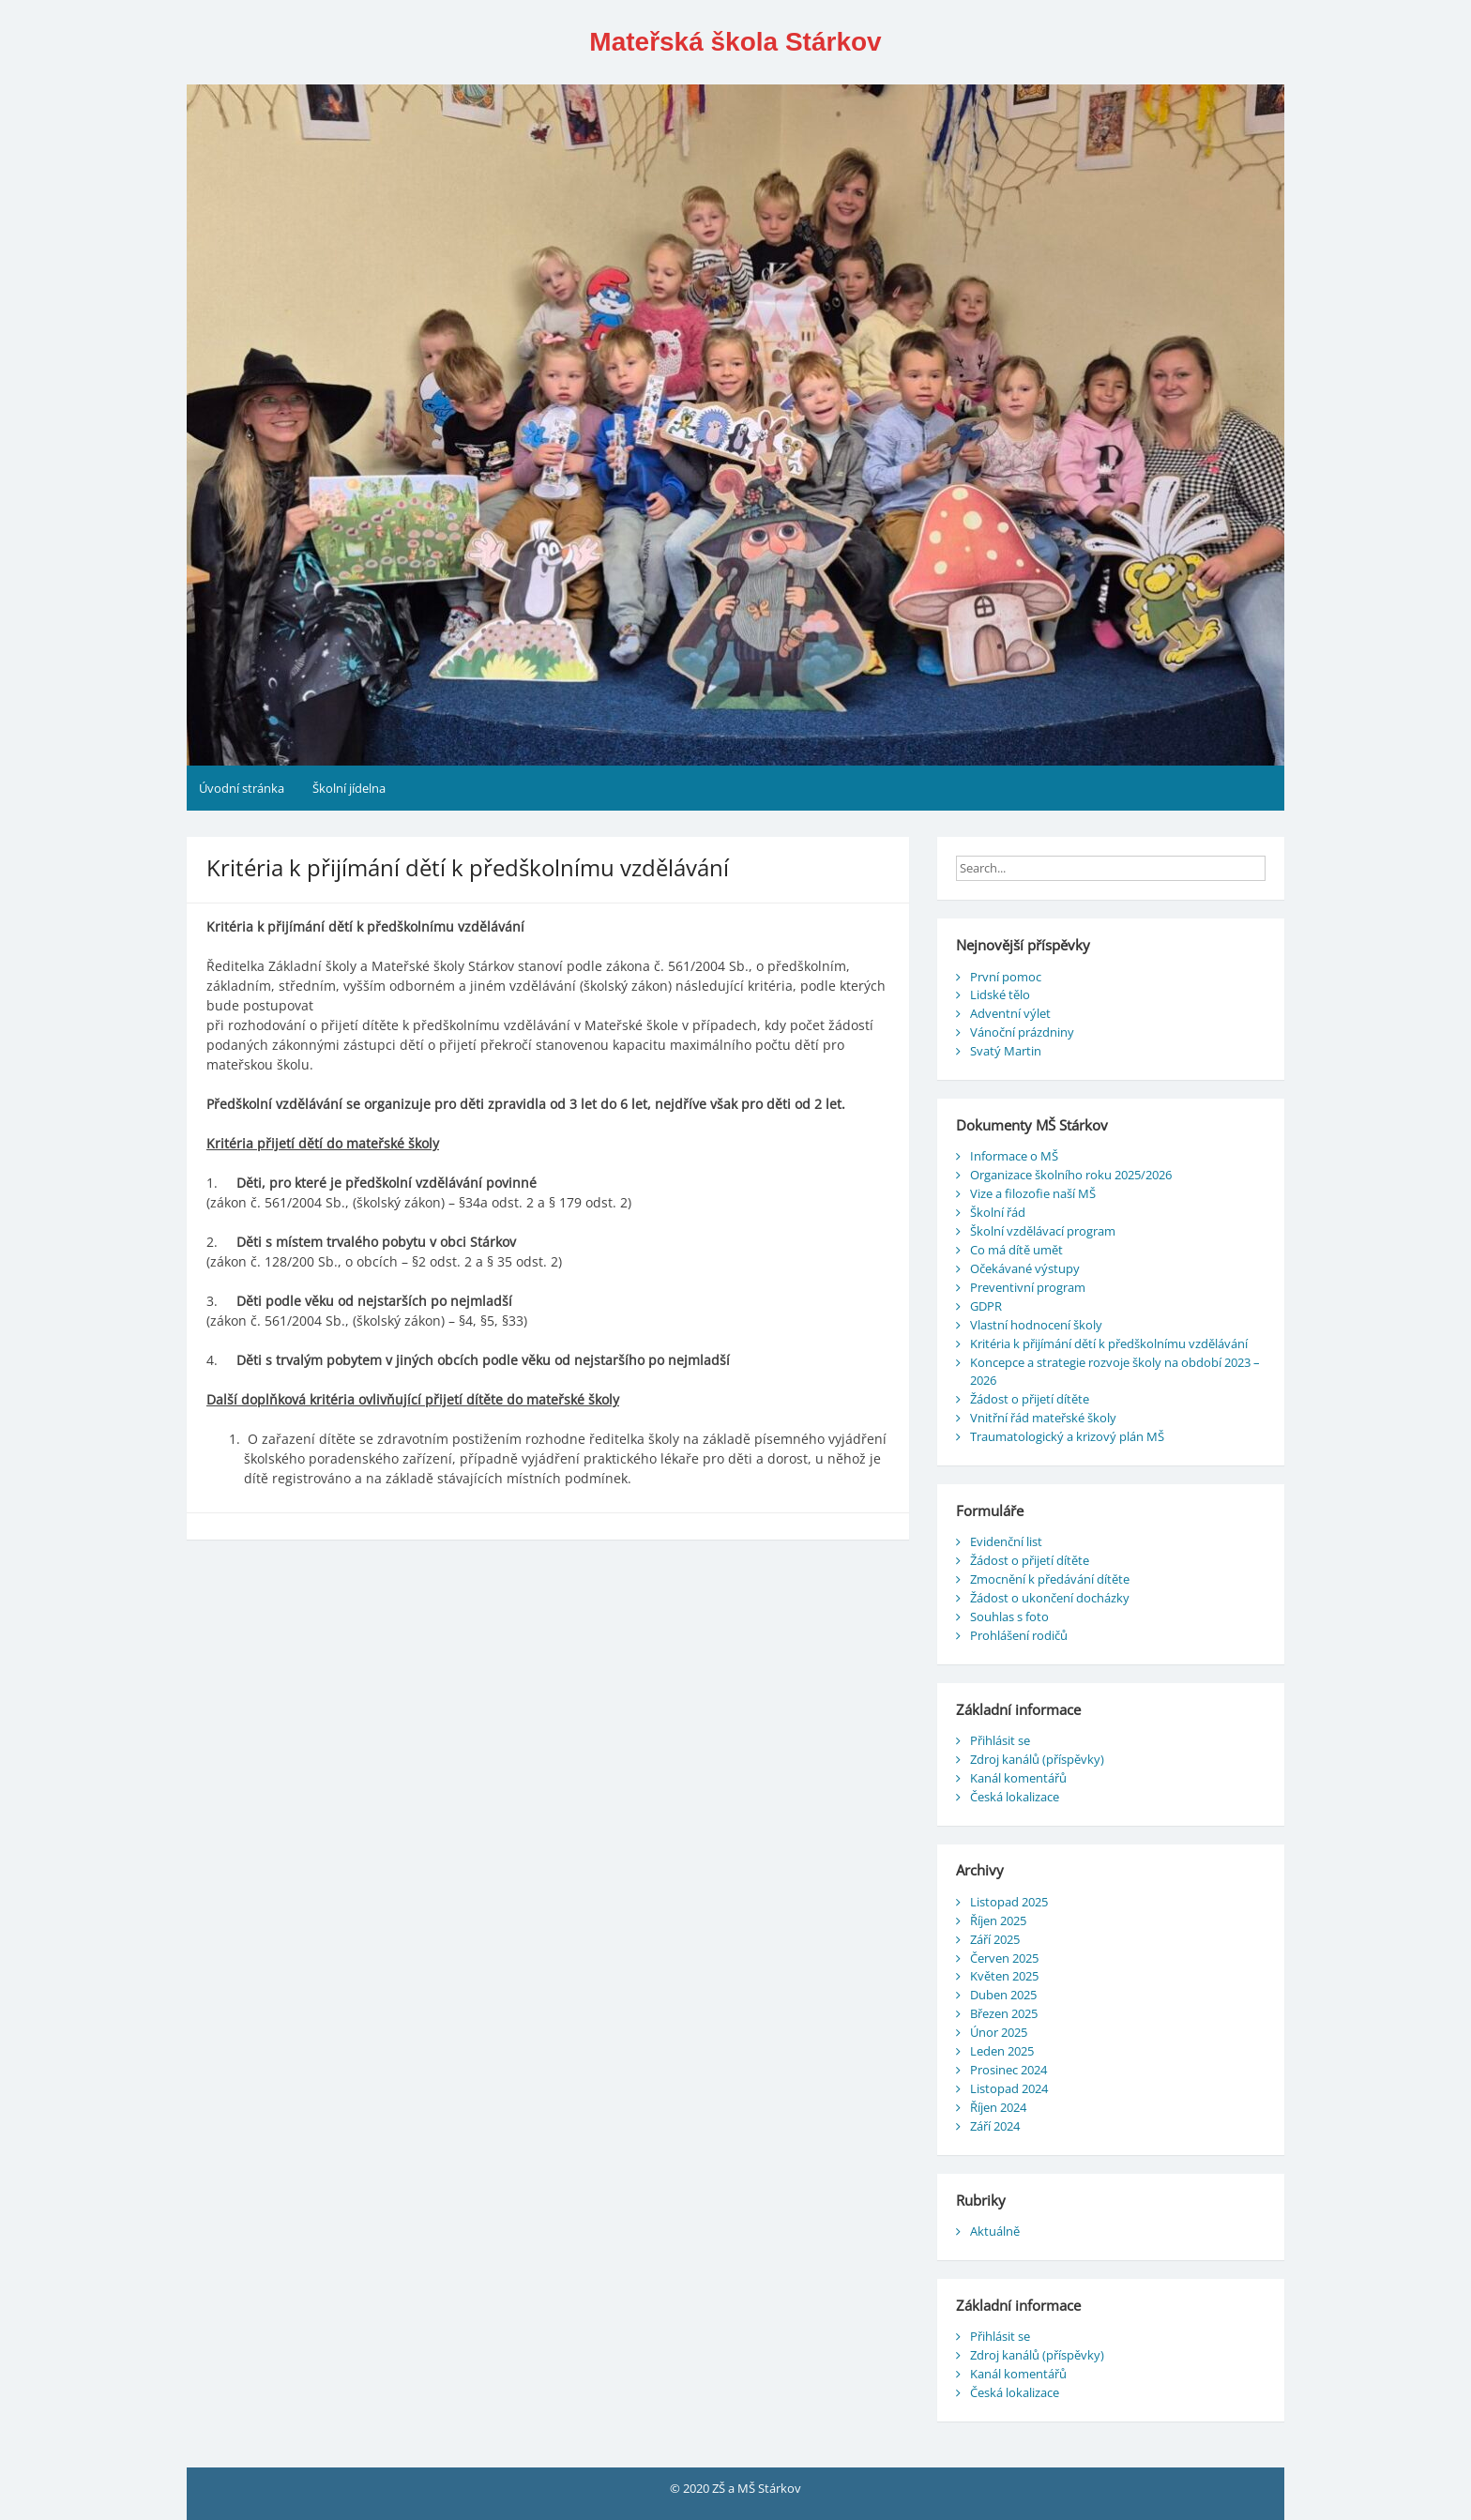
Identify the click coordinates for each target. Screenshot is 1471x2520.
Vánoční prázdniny (1022, 1032)
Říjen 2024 (998, 2107)
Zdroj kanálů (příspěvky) (1037, 1759)
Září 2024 (995, 2126)
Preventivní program (1027, 1287)
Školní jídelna (349, 788)
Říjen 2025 (998, 1920)
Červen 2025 (1004, 1958)
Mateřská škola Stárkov (735, 41)
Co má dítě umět (1016, 1249)
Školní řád (997, 1212)
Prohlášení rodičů (1019, 1635)
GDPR (986, 1306)
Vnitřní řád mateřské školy (1043, 1417)
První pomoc (1005, 976)
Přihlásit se (1000, 1740)
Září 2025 (995, 1939)
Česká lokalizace (1014, 1796)
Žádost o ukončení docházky (1050, 1597)
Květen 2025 (1004, 1975)
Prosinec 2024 (1008, 2069)
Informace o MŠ (1014, 1155)
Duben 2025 (1003, 1994)
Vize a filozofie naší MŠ (1033, 1193)
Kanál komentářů (1018, 1777)
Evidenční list (1006, 1541)
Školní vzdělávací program (1042, 1230)
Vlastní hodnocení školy (1036, 1324)
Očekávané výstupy (1025, 1268)
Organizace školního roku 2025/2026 (1071, 1174)
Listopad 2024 (1009, 2088)
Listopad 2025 (1009, 1901)
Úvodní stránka (241, 788)
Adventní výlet (1010, 1013)
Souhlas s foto (1009, 1616)
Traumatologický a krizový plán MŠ (1067, 1436)
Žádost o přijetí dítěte (1029, 1398)
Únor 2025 (998, 2032)
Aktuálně (995, 2231)
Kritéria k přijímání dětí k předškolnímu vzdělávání (1109, 1343)
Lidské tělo (1000, 994)
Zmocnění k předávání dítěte (1050, 1579)
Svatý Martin (1005, 1050)
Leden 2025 (1002, 2050)
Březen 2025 (1004, 2013)
